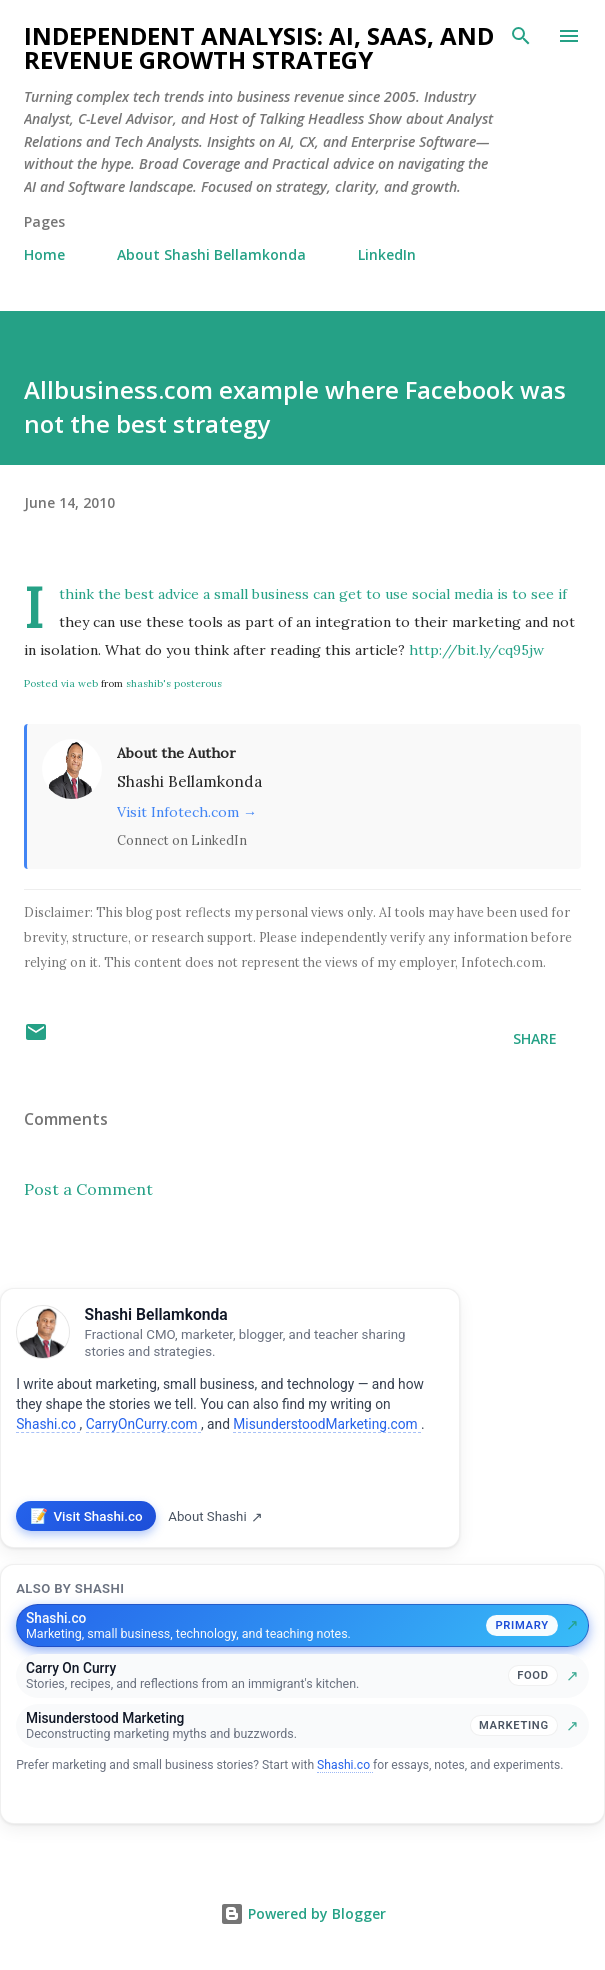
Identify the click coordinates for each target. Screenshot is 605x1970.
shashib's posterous (174, 683)
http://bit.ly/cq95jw (476, 650)
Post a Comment (88, 1189)
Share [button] (535, 1038)
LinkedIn (387, 254)
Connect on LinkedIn (182, 840)
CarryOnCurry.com (143, 1424)
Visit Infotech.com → (187, 812)
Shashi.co (47, 1424)
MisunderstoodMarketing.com (327, 1424)
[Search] (521, 36)
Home (44, 254)
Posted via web (61, 683)
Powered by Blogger (303, 1913)
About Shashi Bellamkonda (211, 254)
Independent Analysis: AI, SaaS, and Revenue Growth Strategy (259, 47)
